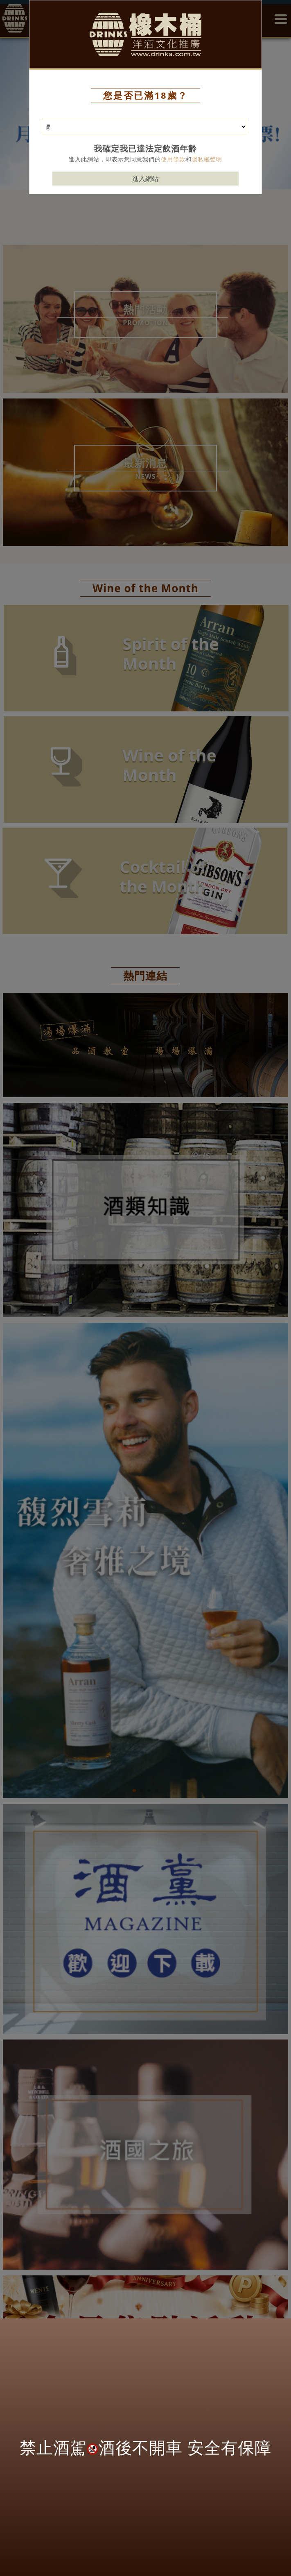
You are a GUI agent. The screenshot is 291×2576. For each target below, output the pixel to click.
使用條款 (173, 159)
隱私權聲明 (207, 159)
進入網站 (145, 178)
